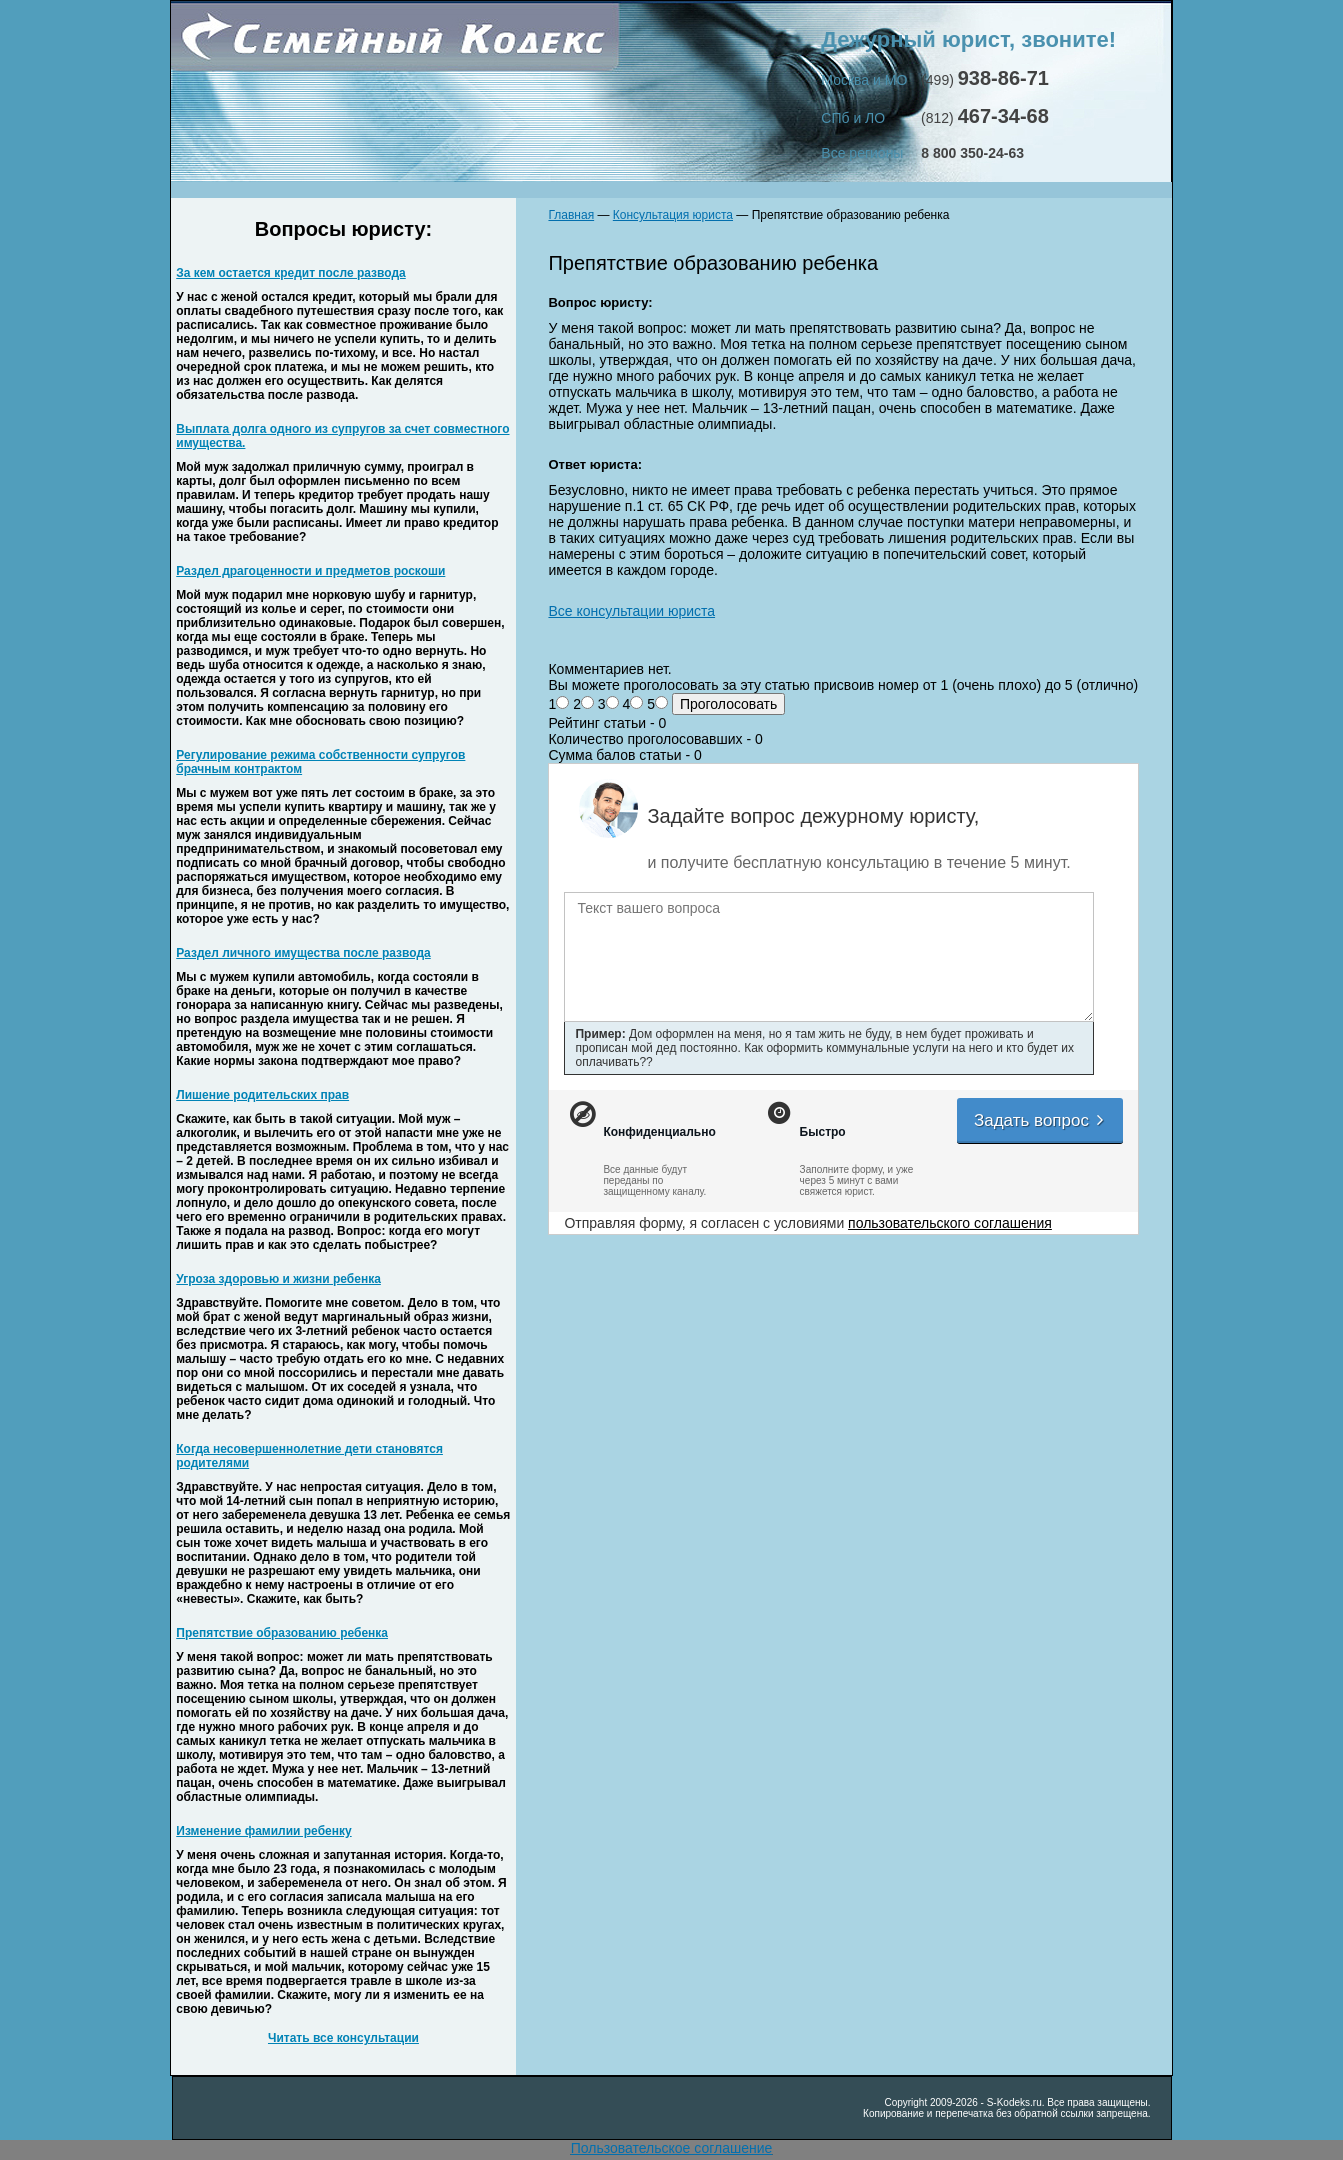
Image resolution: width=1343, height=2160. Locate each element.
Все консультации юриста (631, 611)
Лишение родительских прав (262, 1095)
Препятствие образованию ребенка (282, 1633)
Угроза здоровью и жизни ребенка (278, 1279)
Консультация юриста (673, 215)
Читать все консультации (343, 2038)
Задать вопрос (1040, 1120)
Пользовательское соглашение (672, 2148)
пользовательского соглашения (950, 1223)
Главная (571, 215)
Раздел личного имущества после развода (303, 953)
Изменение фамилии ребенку (263, 1831)
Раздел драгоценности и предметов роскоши (310, 571)
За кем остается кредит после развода (290, 273)
